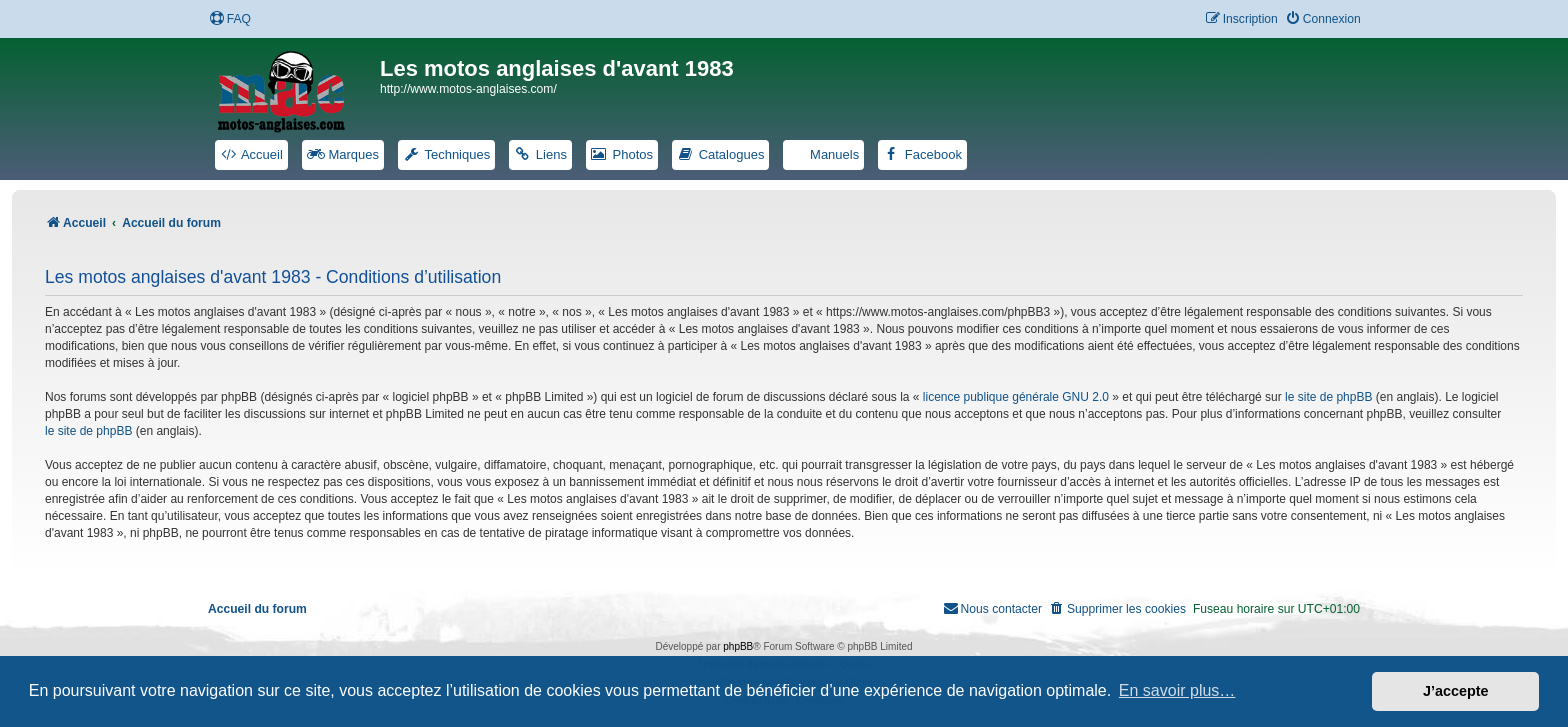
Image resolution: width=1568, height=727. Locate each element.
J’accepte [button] (1456, 691)
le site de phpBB (1328, 397)
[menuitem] (230, 19)
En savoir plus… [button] (1177, 690)
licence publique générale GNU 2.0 (1016, 397)
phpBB (738, 646)
